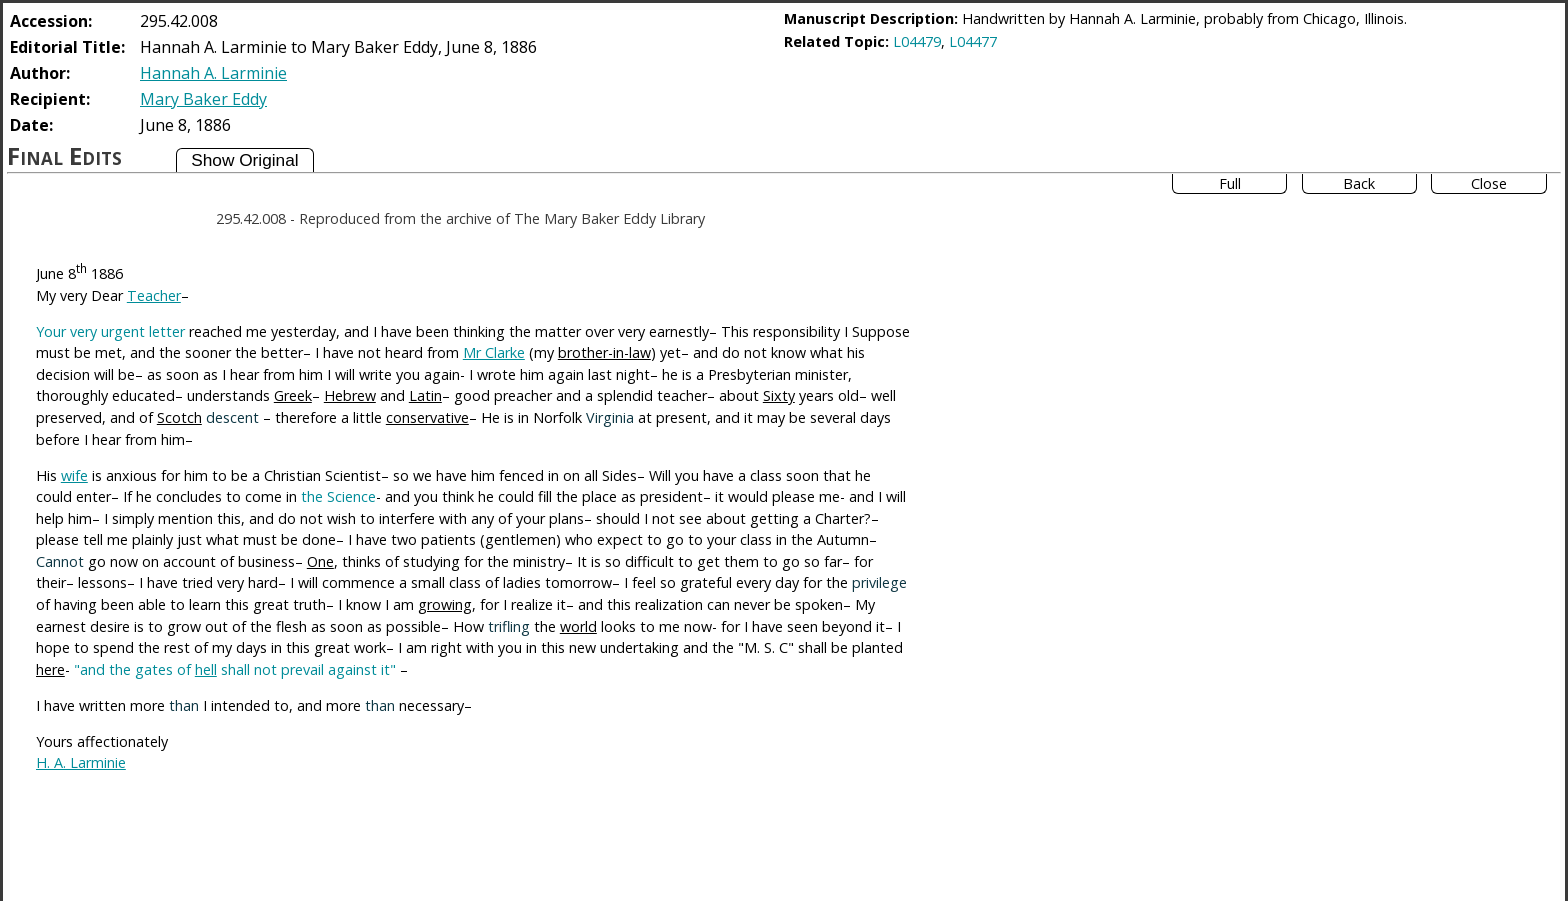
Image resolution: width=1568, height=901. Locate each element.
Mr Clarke (494, 352)
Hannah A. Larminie (213, 73)
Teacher (154, 295)
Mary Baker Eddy (203, 99)
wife (74, 475)
